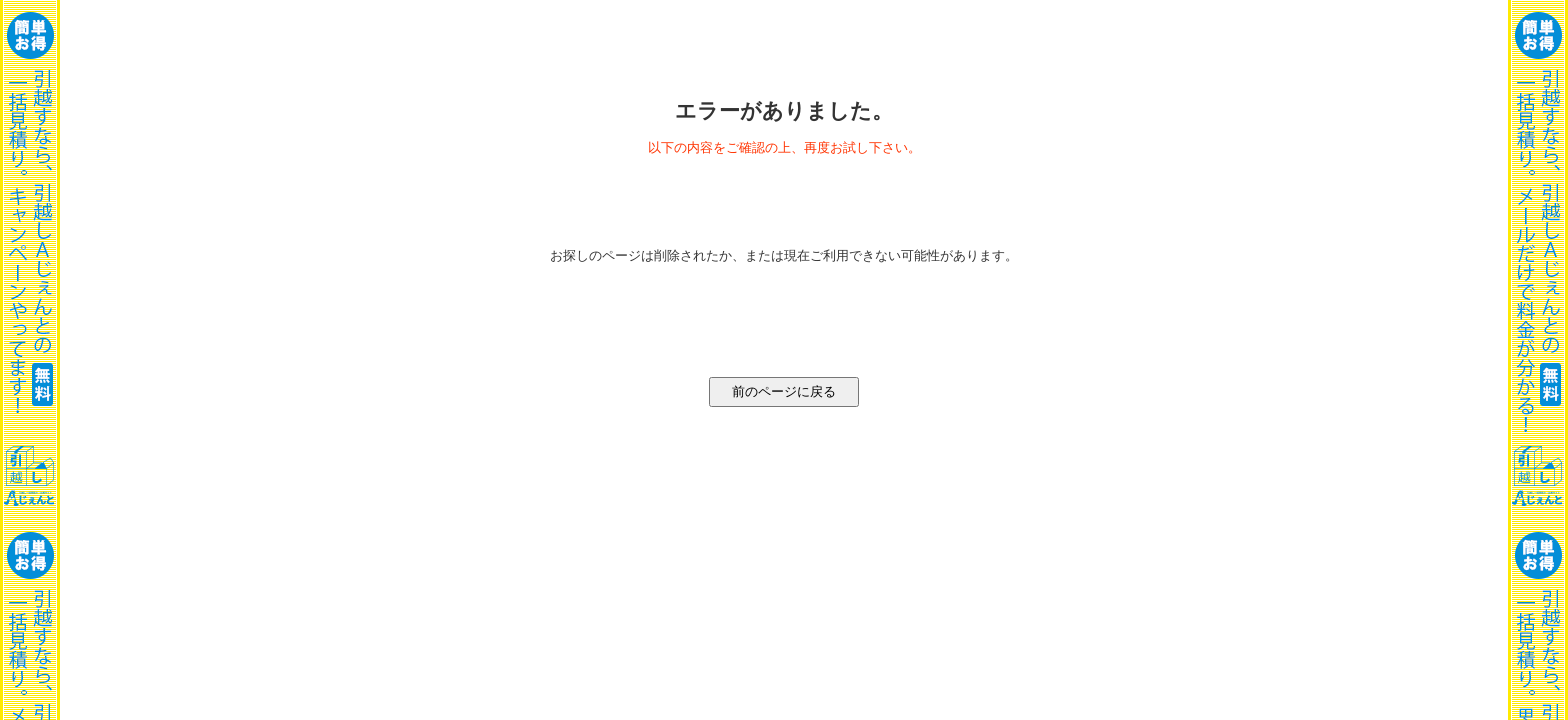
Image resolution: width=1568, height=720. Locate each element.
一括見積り (30, 360)
